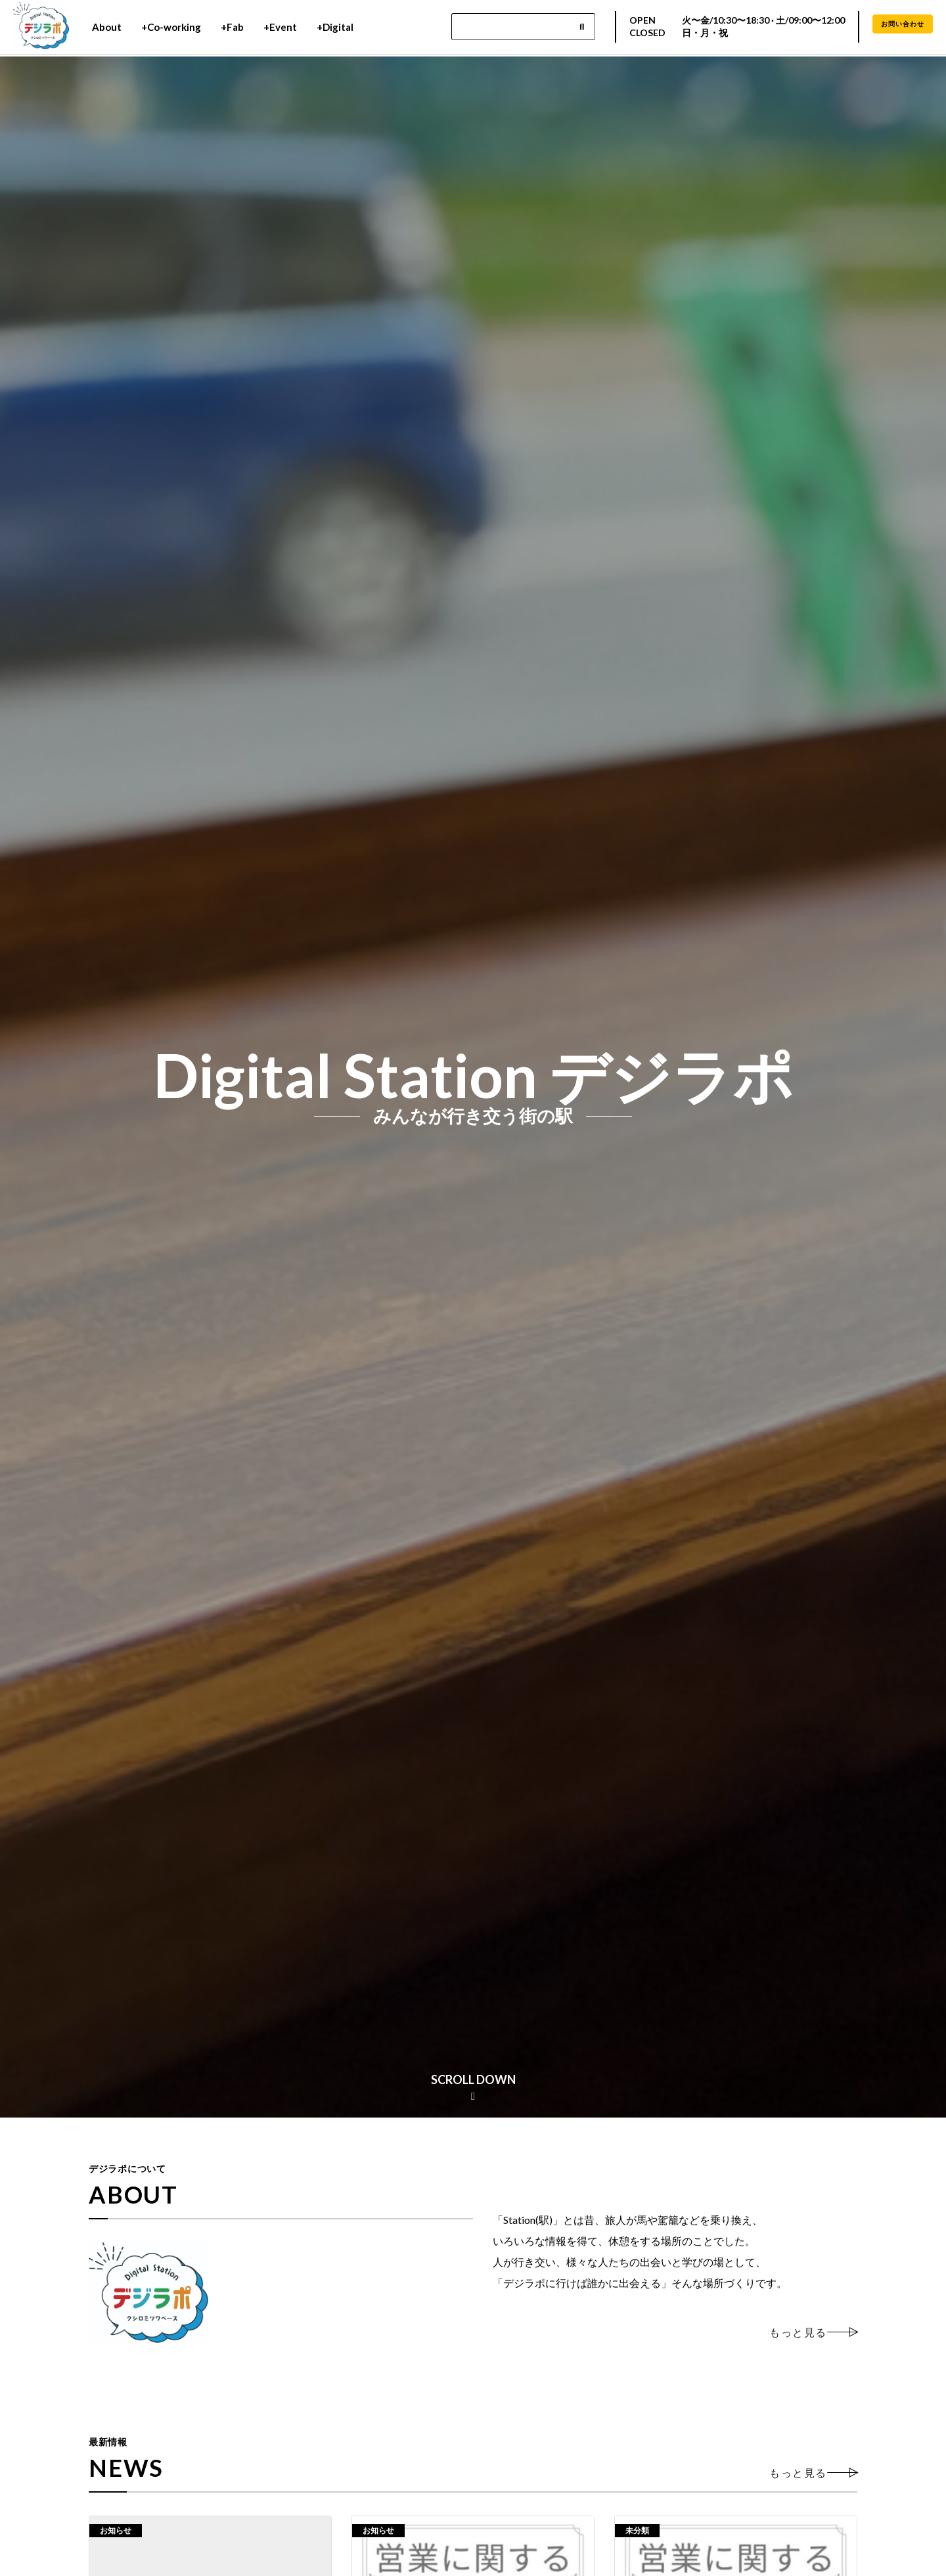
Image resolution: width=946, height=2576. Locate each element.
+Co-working (171, 28)
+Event (280, 28)
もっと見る (798, 2332)
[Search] (523, 27)
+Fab (232, 28)
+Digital (335, 28)
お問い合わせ (902, 25)
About (107, 28)
